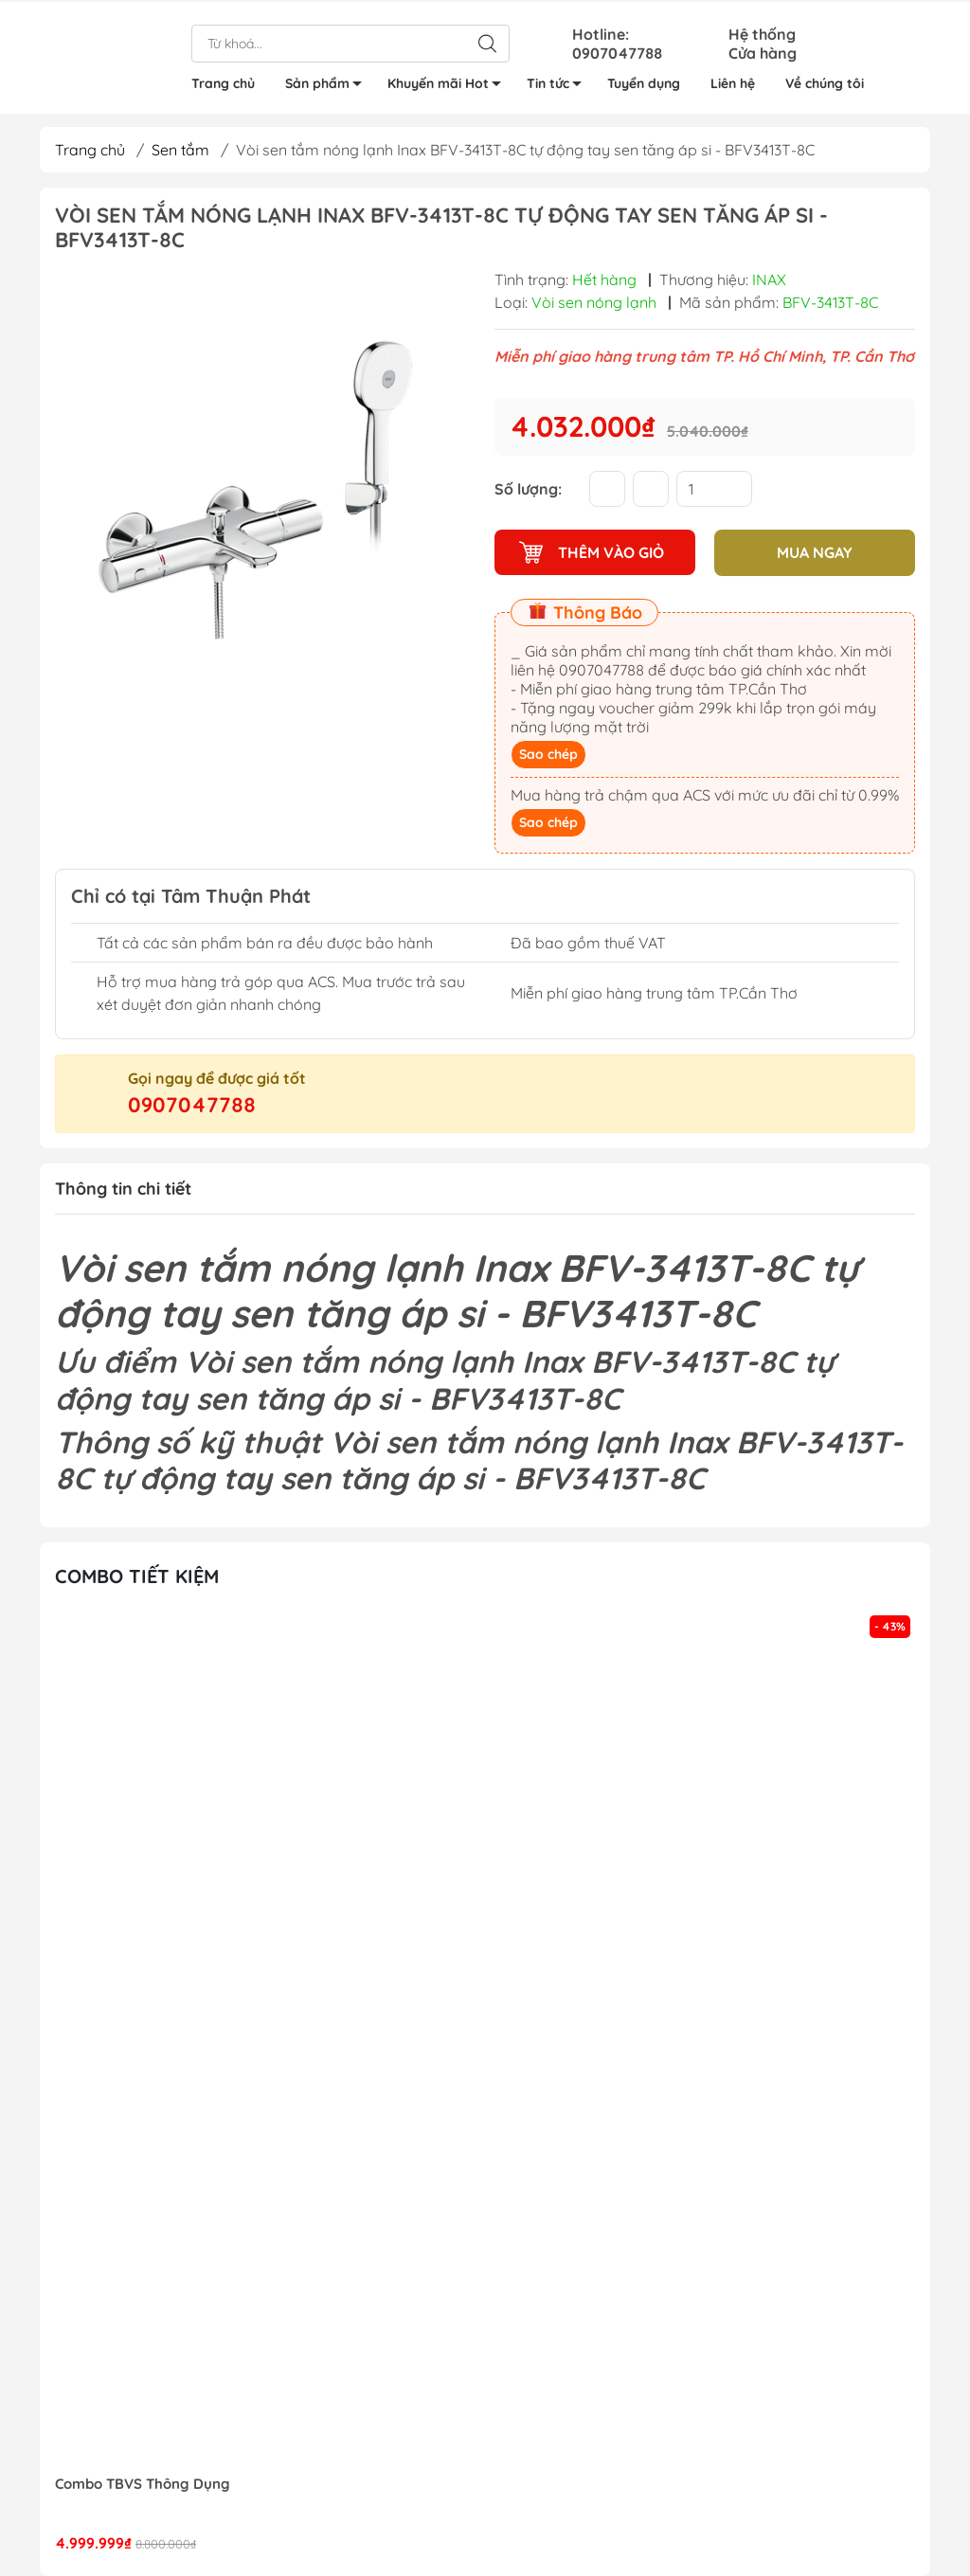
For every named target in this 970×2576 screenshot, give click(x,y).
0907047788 (192, 1103)
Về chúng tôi (824, 81)
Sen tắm (180, 149)
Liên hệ (732, 81)
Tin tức (559, 85)
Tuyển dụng (643, 81)
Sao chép (548, 753)
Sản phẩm (328, 85)
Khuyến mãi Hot (449, 85)
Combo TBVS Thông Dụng (142, 2484)
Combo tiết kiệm (137, 1576)
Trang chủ (223, 81)
